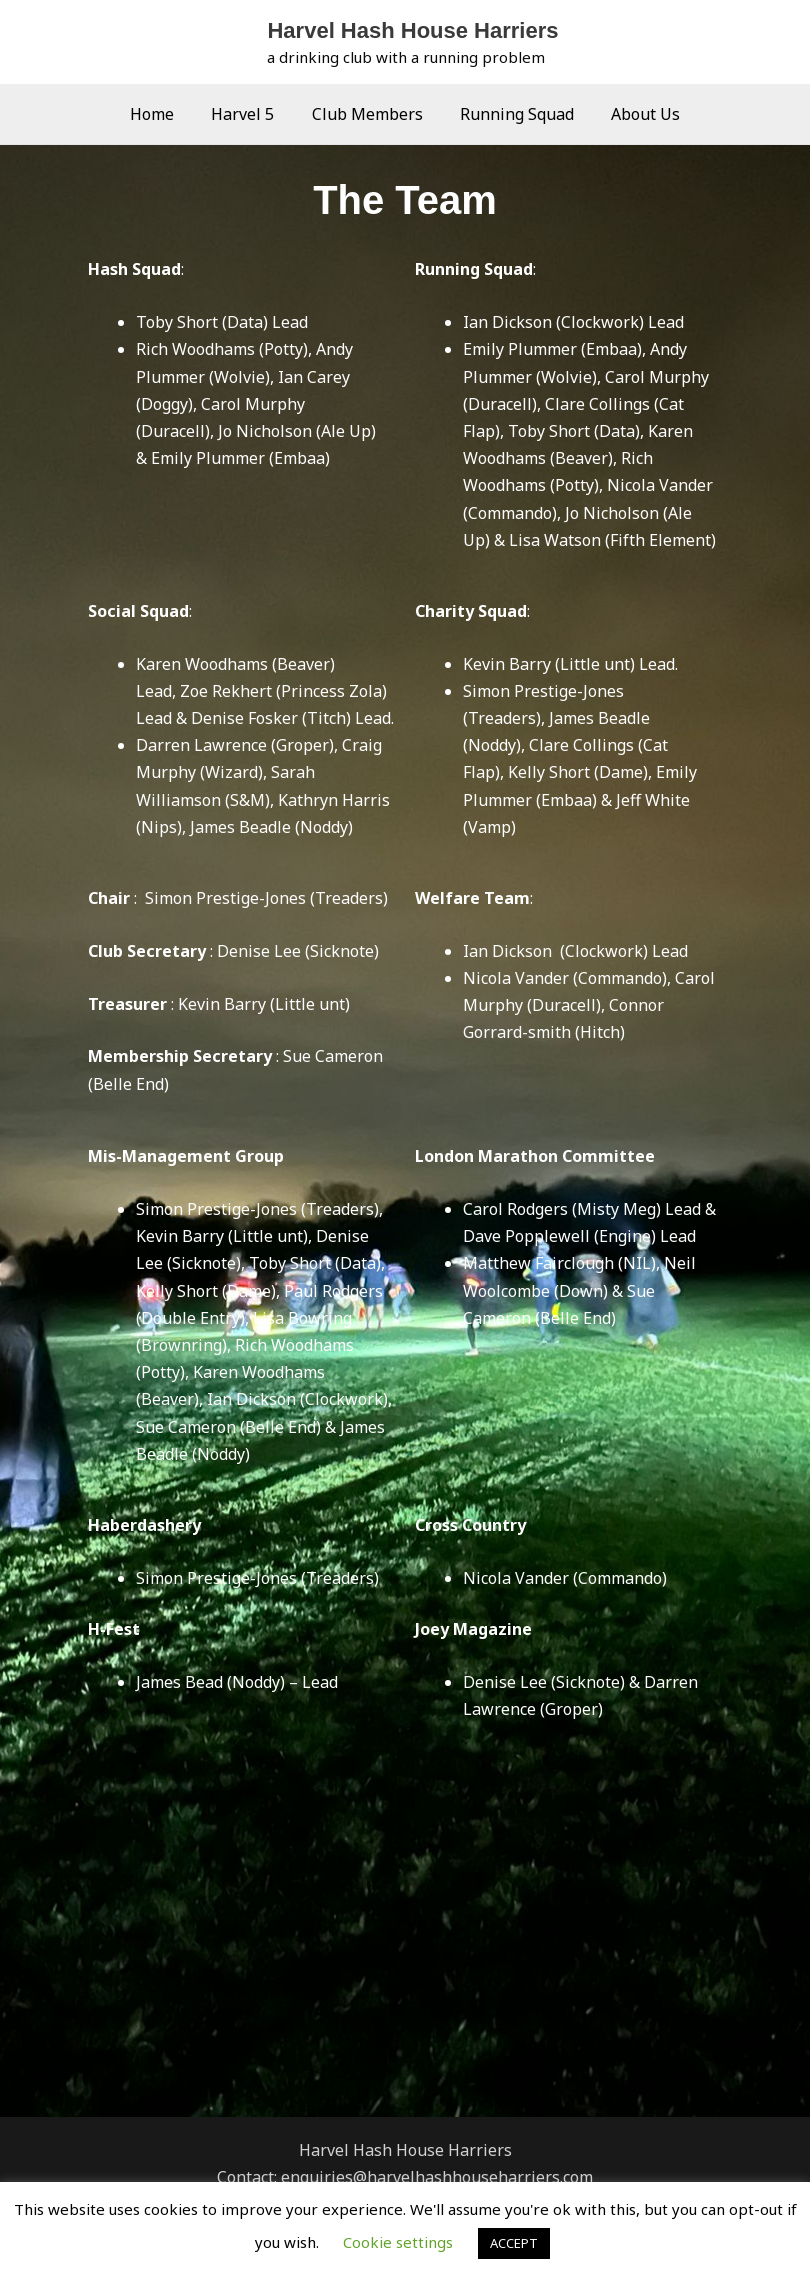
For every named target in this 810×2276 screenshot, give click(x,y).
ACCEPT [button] (514, 2243)
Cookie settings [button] (398, 2242)
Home (163, 114)
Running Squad (512, 114)
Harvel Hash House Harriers (412, 30)
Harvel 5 (248, 114)
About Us (635, 114)
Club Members (367, 114)
